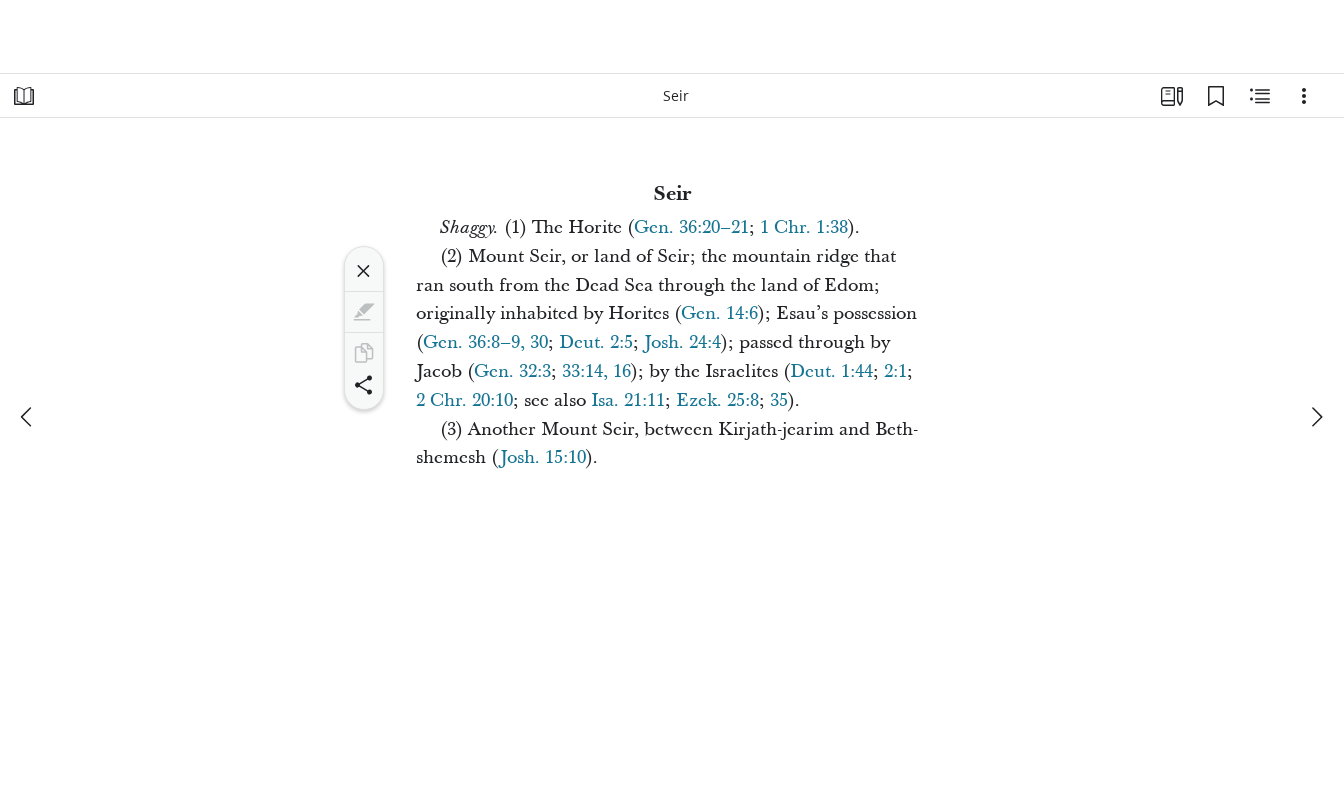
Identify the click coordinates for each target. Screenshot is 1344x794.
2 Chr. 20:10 (464, 400)
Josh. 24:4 (682, 342)
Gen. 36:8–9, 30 (485, 342)
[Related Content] (1260, 96)
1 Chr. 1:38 (804, 227)
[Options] (1304, 96)
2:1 (895, 371)
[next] (1316, 417)
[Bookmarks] (1216, 96)
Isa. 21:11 (628, 400)
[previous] (28, 417)
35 (779, 400)
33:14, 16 (596, 371)
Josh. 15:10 (543, 457)
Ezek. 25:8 (717, 400)
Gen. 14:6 (719, 313)
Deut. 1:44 (831, 371)
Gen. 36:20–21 (691, 227)
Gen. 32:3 (512, 371)
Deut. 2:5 (596, 342)
